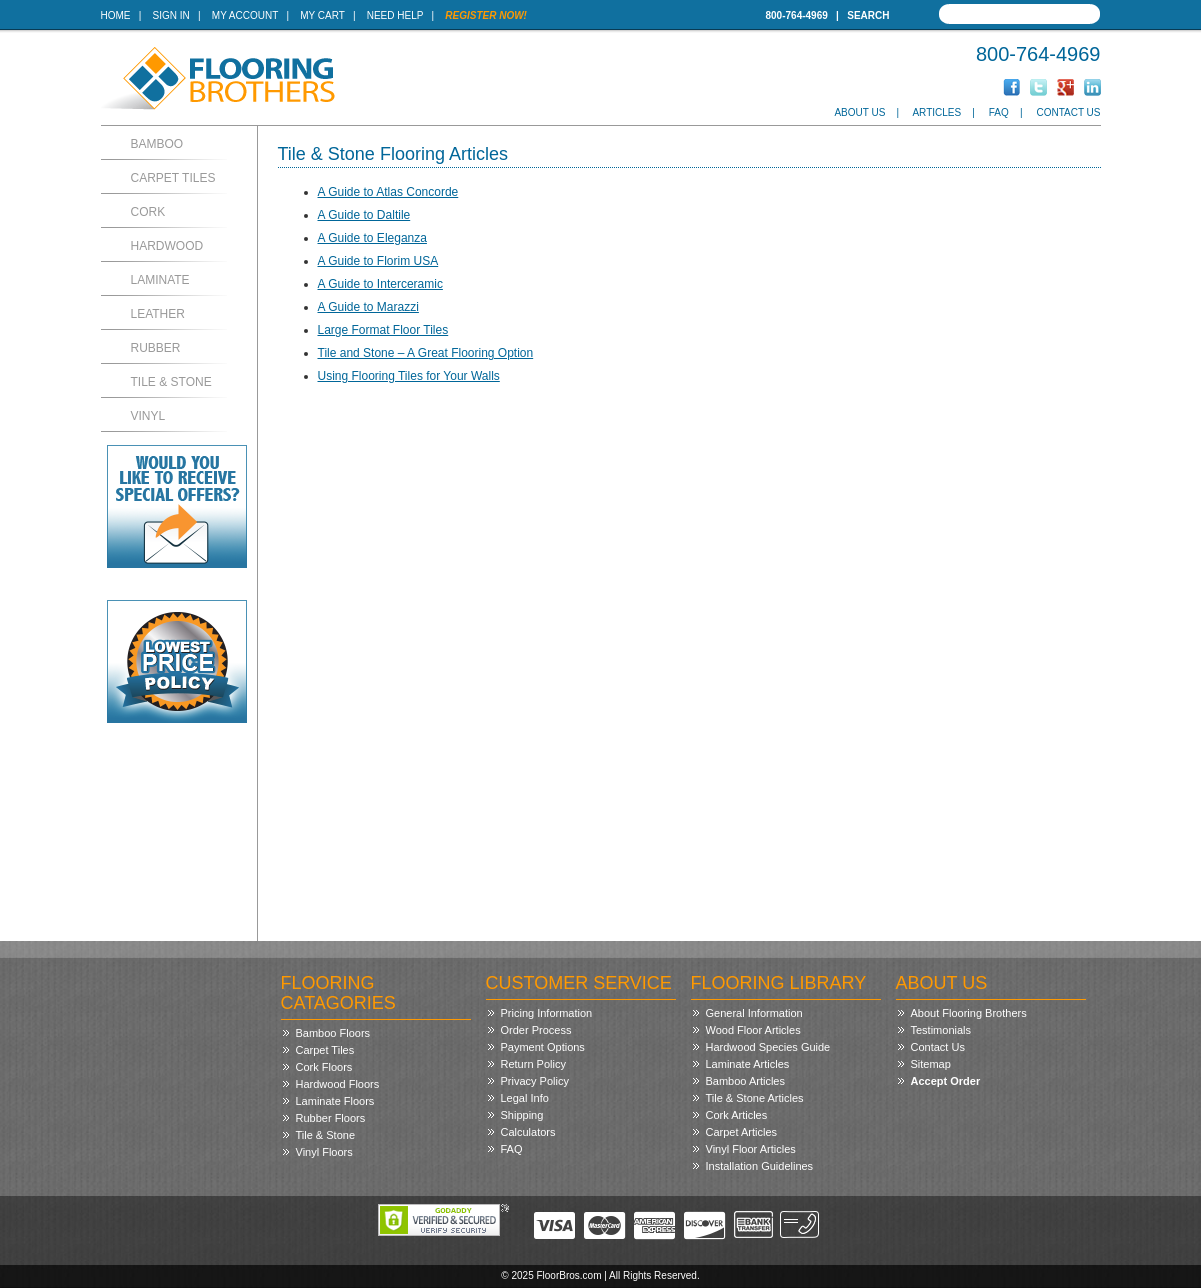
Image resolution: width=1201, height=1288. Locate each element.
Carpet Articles (742, 1132)
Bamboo (157, 144)
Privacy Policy (535, 1081)
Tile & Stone (171, 382)
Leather (158, 314)
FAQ (999, 112)
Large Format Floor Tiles (383, 330)
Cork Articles (737, 1115)
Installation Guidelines (760, 1166)
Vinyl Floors (324, 1152)
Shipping (522, 1115)
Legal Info (525, 1098)
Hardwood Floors (338, 1084)
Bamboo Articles (745, 1081)
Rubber (156, 348)
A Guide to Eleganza (372, 238)
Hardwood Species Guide (768, 1047)
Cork (148, 212)
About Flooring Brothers (969, 1013)
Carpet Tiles (173, 178)
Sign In (171, 15)
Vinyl (148, 416)
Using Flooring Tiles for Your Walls (409, 376)
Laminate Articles (748, 1064)
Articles (936, 112)
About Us (859, 112)
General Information (754, 1013)
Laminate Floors (335, 1101)
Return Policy (533, 1064)
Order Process (536, 1030)
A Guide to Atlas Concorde (388, 192)
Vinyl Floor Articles (751, 1149)
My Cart (322, 15)
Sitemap (931, 1064)
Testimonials (941, 1030)
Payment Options (543, 1047)
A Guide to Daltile (364, 215)
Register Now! (486, 15)
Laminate (160, 280)
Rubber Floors (331, 1118)
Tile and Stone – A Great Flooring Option (426, 353)
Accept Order (946, 1081)
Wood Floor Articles (753, 1030)
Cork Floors (324, 1067)
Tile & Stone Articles (755, 1098)
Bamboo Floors (333, 1033)
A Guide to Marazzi (368, 307)
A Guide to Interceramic (380, 284)
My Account (245, 15)
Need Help (395, 15)
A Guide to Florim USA (378, 261)
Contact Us (1068, 112)
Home (116, 15)
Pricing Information (547, 1013)
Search (868, 15)
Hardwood (167, 246)
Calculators (528, 1132)
